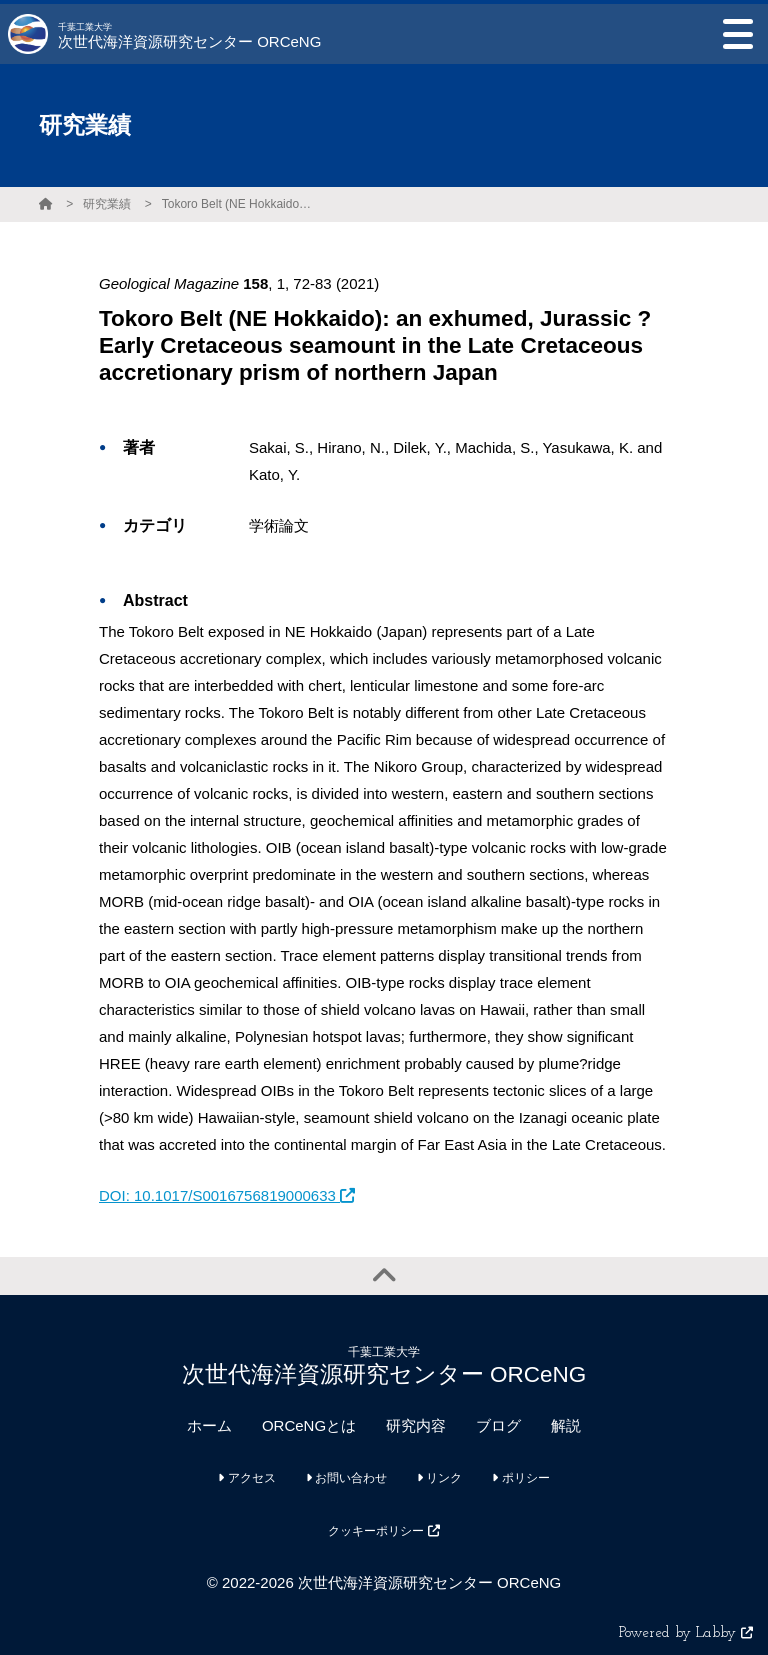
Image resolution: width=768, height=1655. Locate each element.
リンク (439, 1478)
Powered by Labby (686, 1633)
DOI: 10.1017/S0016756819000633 (227, 1195)
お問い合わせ (346, 1478)
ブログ (498, 1425)
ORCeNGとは (309, 1425)
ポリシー (520, 1478)
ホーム (209, 1425)
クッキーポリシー (383, 1531)
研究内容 (416, 1425)
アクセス (246, 1478)
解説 (566, 1425)
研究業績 (107, 204)
